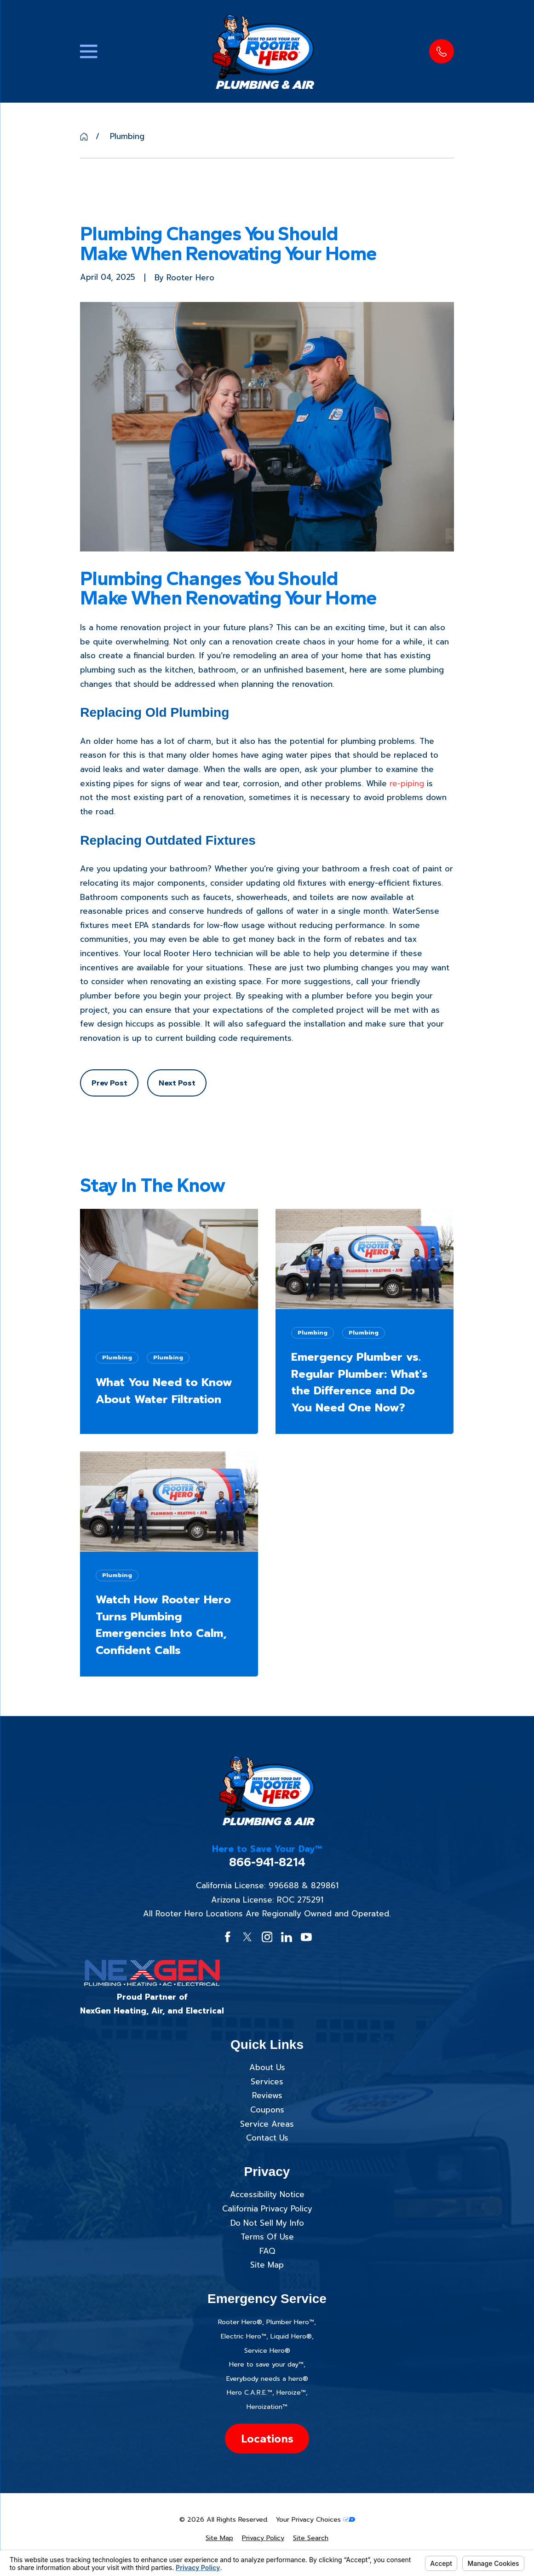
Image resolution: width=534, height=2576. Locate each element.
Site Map (267, 2265)
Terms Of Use (267, 2237)
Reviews (267, 2095)
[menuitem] (219, 2538)
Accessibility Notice (267, 2194)
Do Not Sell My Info (267, 2223)
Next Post (177, 1082)
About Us (267, 2067)
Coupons (267, 2110)
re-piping (407, 783)
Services (267, 2082)
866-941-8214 (267, 1862)
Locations (267, 2438)
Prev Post (109, 1082)
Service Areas (267, 2124)
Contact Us (267, 2138)
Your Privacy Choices (315, 2519)
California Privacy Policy (267, 2209)
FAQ (267, 2251)
